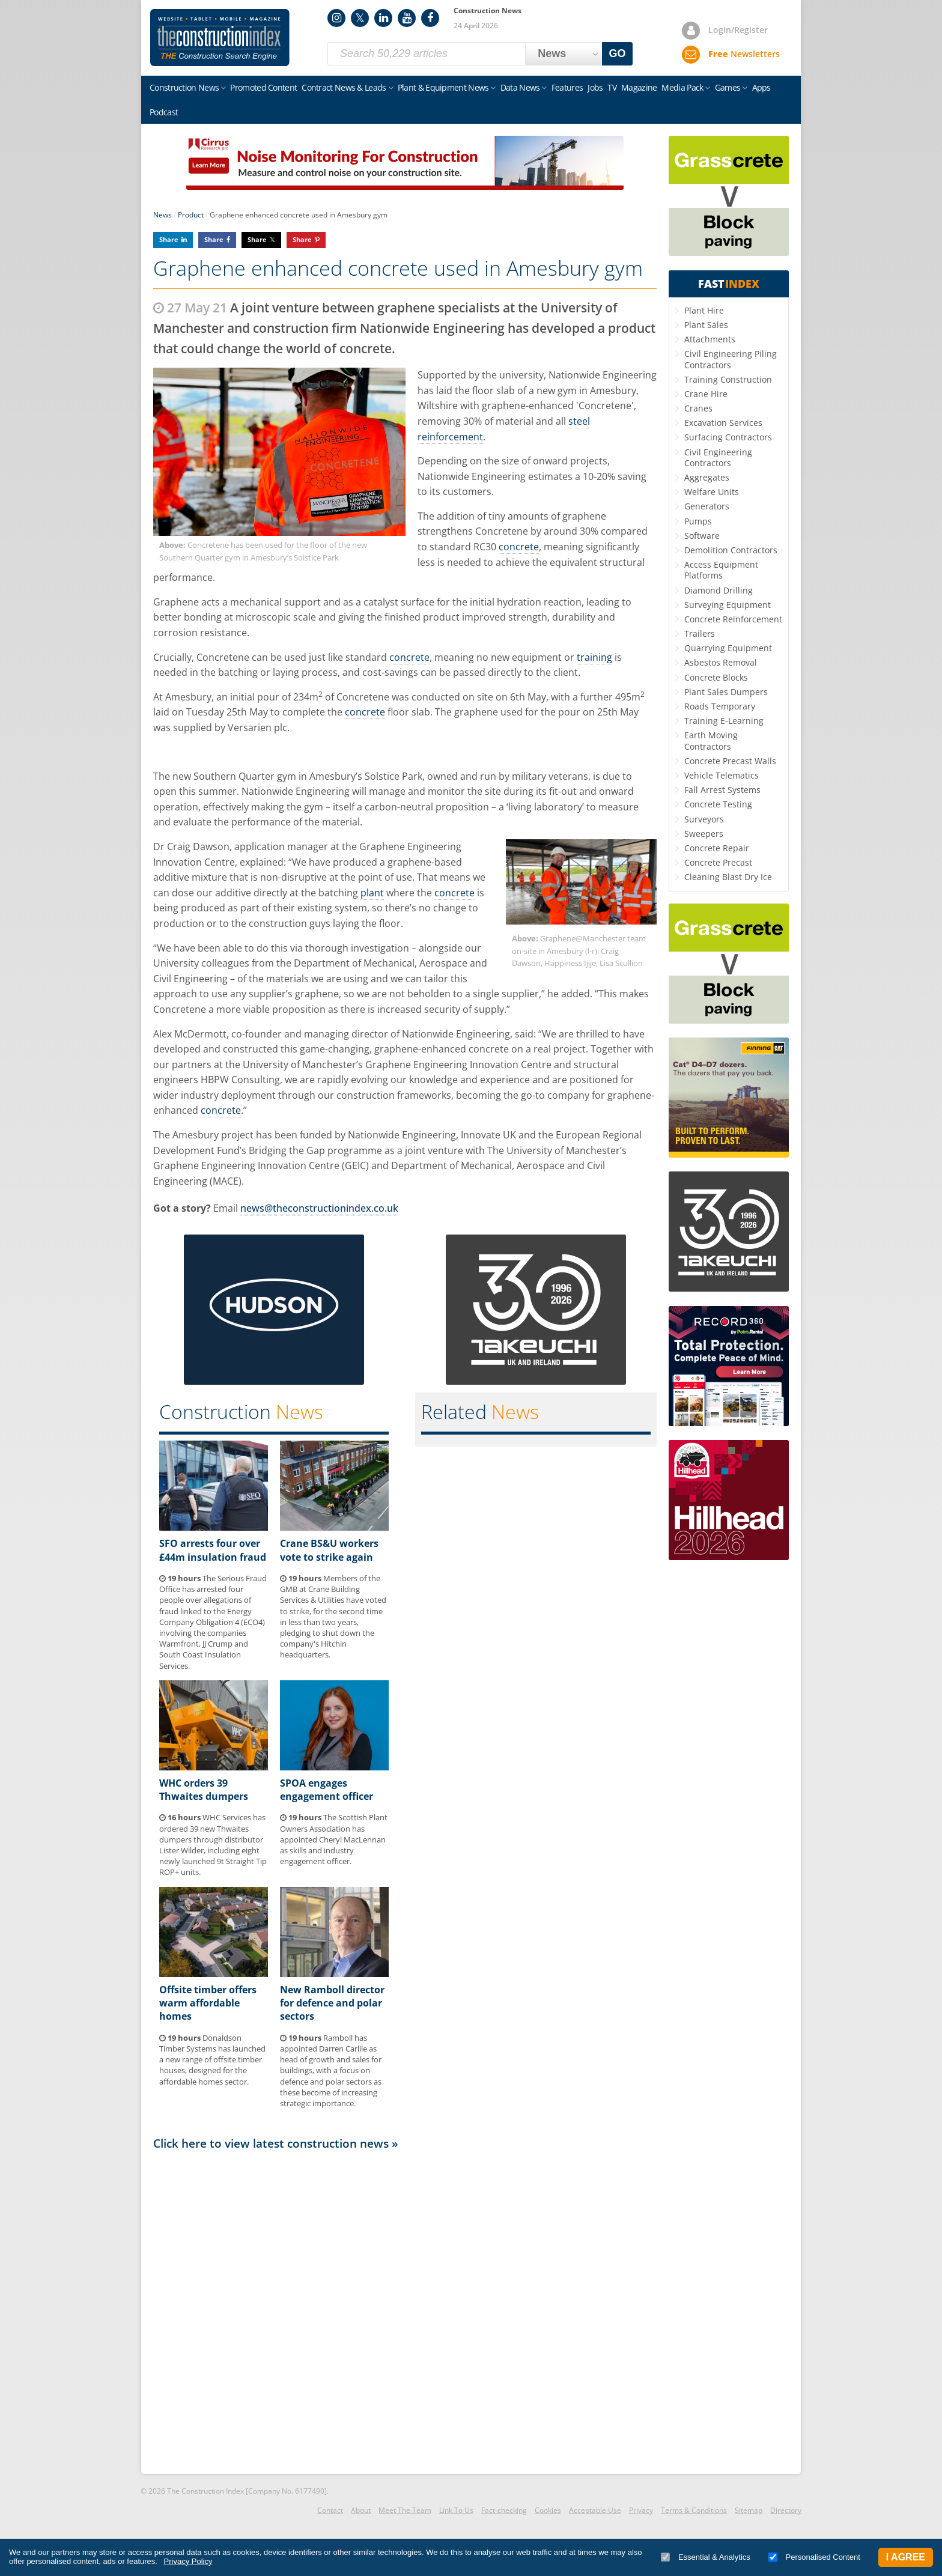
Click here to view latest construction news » (275, 2143)
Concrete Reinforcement (733, 619)
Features (567, 87)
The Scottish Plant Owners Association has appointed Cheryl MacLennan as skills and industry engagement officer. (333, 1839)
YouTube (407, 18)
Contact (330, 2510)
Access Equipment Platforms (721, 570)
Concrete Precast (718, 862)
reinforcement (450, 436)
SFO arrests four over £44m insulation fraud (212, 1550)
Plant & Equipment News (443, 87)
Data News (520, 87)
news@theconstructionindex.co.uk (319, 1208)
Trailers (699, 633)
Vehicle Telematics (721, 775)
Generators (706, 506)
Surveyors (704, 819)
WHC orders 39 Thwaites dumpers (203, 1789)
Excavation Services (723, 422)
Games (728, 87)
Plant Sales (706, 324)
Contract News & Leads (344, 87)
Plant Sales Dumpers (726, 691)
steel (579, 421)
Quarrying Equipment (728, 648)
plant (372, 892)
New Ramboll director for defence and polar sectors (332, 2003)
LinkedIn (383, 18)
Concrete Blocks (716, 677)
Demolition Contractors (730, 550)
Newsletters (744, 53)
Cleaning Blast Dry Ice (728, 876)
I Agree (905, 2557)
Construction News (184, 87)
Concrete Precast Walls (730, 761)
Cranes (698, 408)
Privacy (641, 2510)
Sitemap (748, 2510)
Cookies (548, 2510)
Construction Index (220, 38)
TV (611, 87)
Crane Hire (706, 393)
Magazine (639, 87)
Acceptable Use (595, 2510)
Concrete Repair (716, 848)
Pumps (698, 521)
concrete (519, 546)
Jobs (595, 87)
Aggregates (706, 477)
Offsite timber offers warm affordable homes (208, 2003)
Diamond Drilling (718, 590)
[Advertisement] (405, 2311)
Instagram (336, 18)
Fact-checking (504, 2510)
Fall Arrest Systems (722, 789)
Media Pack (682, 87)
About (361, 2510)
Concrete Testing (718, 804)
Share (168, 239)
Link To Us (456, 2510)
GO (617, 53)
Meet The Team (404, 2510)
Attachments (709, 339)
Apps (761, 87)
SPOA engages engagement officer (326, 1789)
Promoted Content (263, 87)
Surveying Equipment (727, 604)
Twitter (360, 18)
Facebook (430, 18)
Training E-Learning (724, 720)
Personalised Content (814, 2557)
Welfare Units (711, 491)
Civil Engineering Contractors (718, 457)
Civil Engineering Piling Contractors (730, 359)
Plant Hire (704, 310)
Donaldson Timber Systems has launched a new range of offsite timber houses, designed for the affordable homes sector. (212, 2059)
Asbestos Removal (720, 662)
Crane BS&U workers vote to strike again (329, 1550)
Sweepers (703, 833)
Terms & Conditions (694, 2510)
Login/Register (738, 29)
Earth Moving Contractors (711, 740)
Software (702, 535)
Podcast (164, 112)
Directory (785, 2510)
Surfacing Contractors (728, 437)
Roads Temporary (719, 706)
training (594, 657)
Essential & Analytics (705, 2557)
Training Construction (728, 379)
